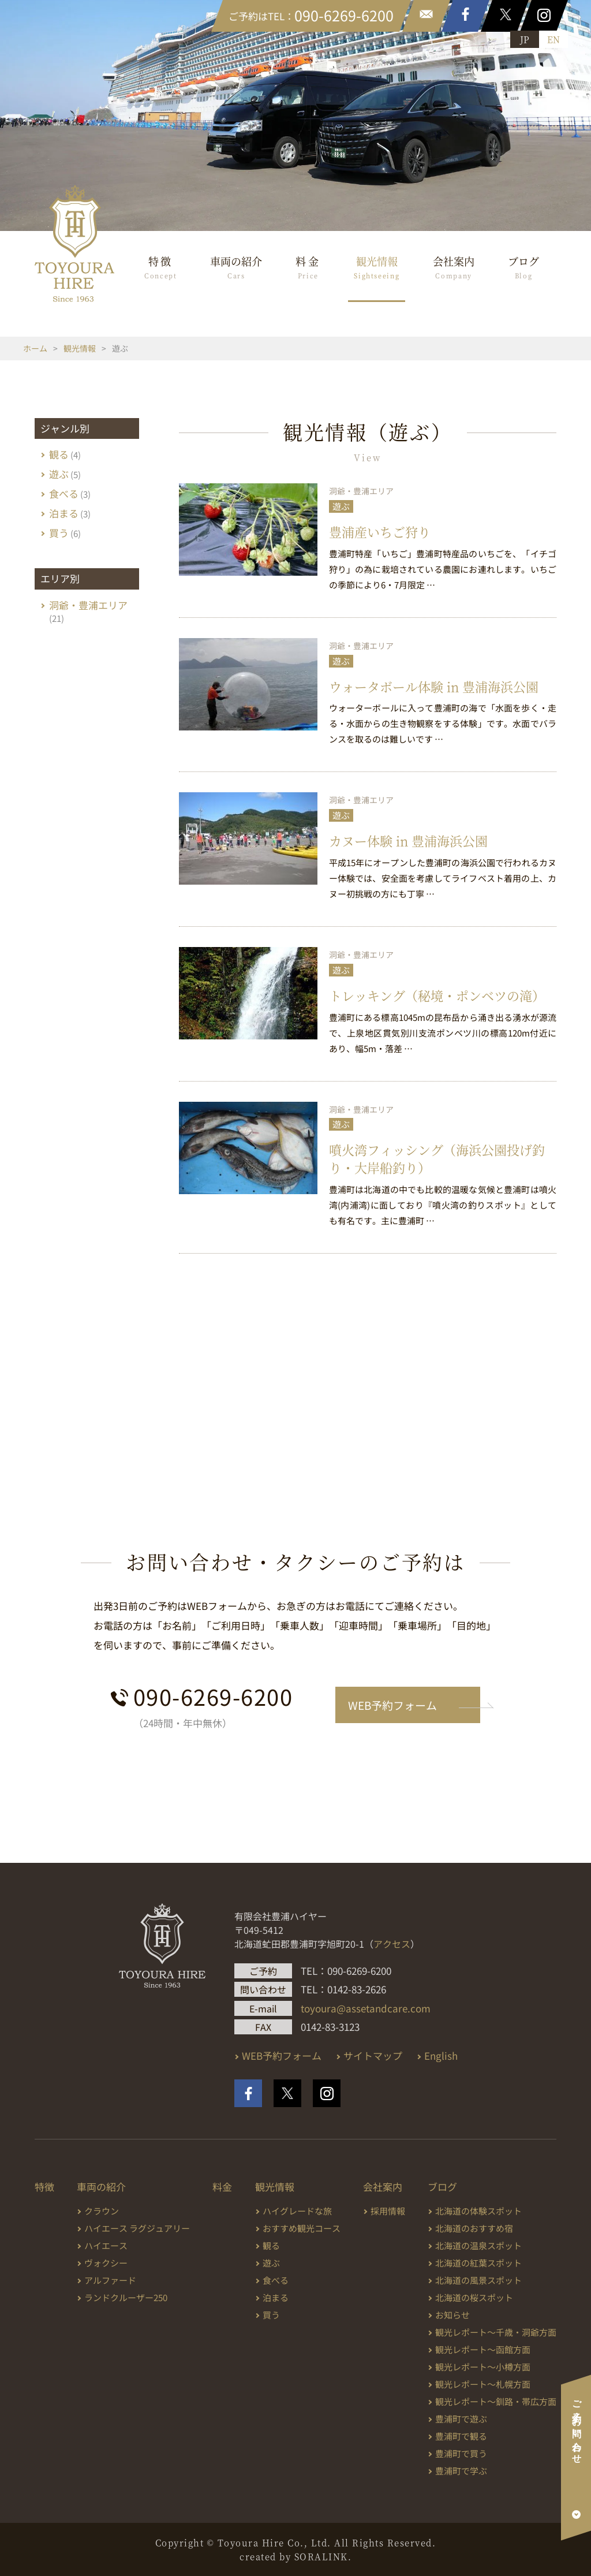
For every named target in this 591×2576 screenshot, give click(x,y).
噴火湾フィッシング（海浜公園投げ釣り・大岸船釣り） (437, 1158)
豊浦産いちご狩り (380, 531)
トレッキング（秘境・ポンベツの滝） (437, 995)
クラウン (101, 2211)
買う (59, 532)
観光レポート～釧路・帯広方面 (495, 2401)
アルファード (110, 2280)
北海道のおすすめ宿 (474, 2228)
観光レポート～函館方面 (482, 2349)
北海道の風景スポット (478, 2280)
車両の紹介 (236, 267)
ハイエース (106, 2245)
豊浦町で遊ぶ (461, 2419)
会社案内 (453, 267)
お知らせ (452, 2315)
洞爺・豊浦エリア (361, 491)
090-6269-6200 (213, 1696)
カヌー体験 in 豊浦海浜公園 (408, 840)
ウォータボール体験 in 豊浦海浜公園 (433, 686)
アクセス (391, 1944)
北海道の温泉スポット (478, 2245)
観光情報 (376, 267)
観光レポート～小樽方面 (482, 2367)
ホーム (35, 348)
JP (524, 39)
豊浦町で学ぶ (461, 2471)
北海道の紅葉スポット (478, 2263)
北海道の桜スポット (474, 2297)
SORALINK (321, 2556)
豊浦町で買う (461, 2453)
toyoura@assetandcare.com (366, 2008)
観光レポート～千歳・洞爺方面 (495, 2332)
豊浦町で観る (461, 2436)
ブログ (523, 267)
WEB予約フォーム (392, 1705)
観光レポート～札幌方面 (482, 2384)
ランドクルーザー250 (125, 2297)
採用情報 (388, 2211)
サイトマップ (372, 2055)
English (441, 2055)
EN (553, 39)
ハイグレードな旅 (297, 2211)
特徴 (160, 267)
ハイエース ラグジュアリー (137, 2228)
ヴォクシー (106, 2263)
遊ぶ (341, 506)
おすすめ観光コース (302, 2228)
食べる (63, 493)
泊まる (63, 513)
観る (59, 454)
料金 (308, 267)
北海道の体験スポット (478, 2211)
